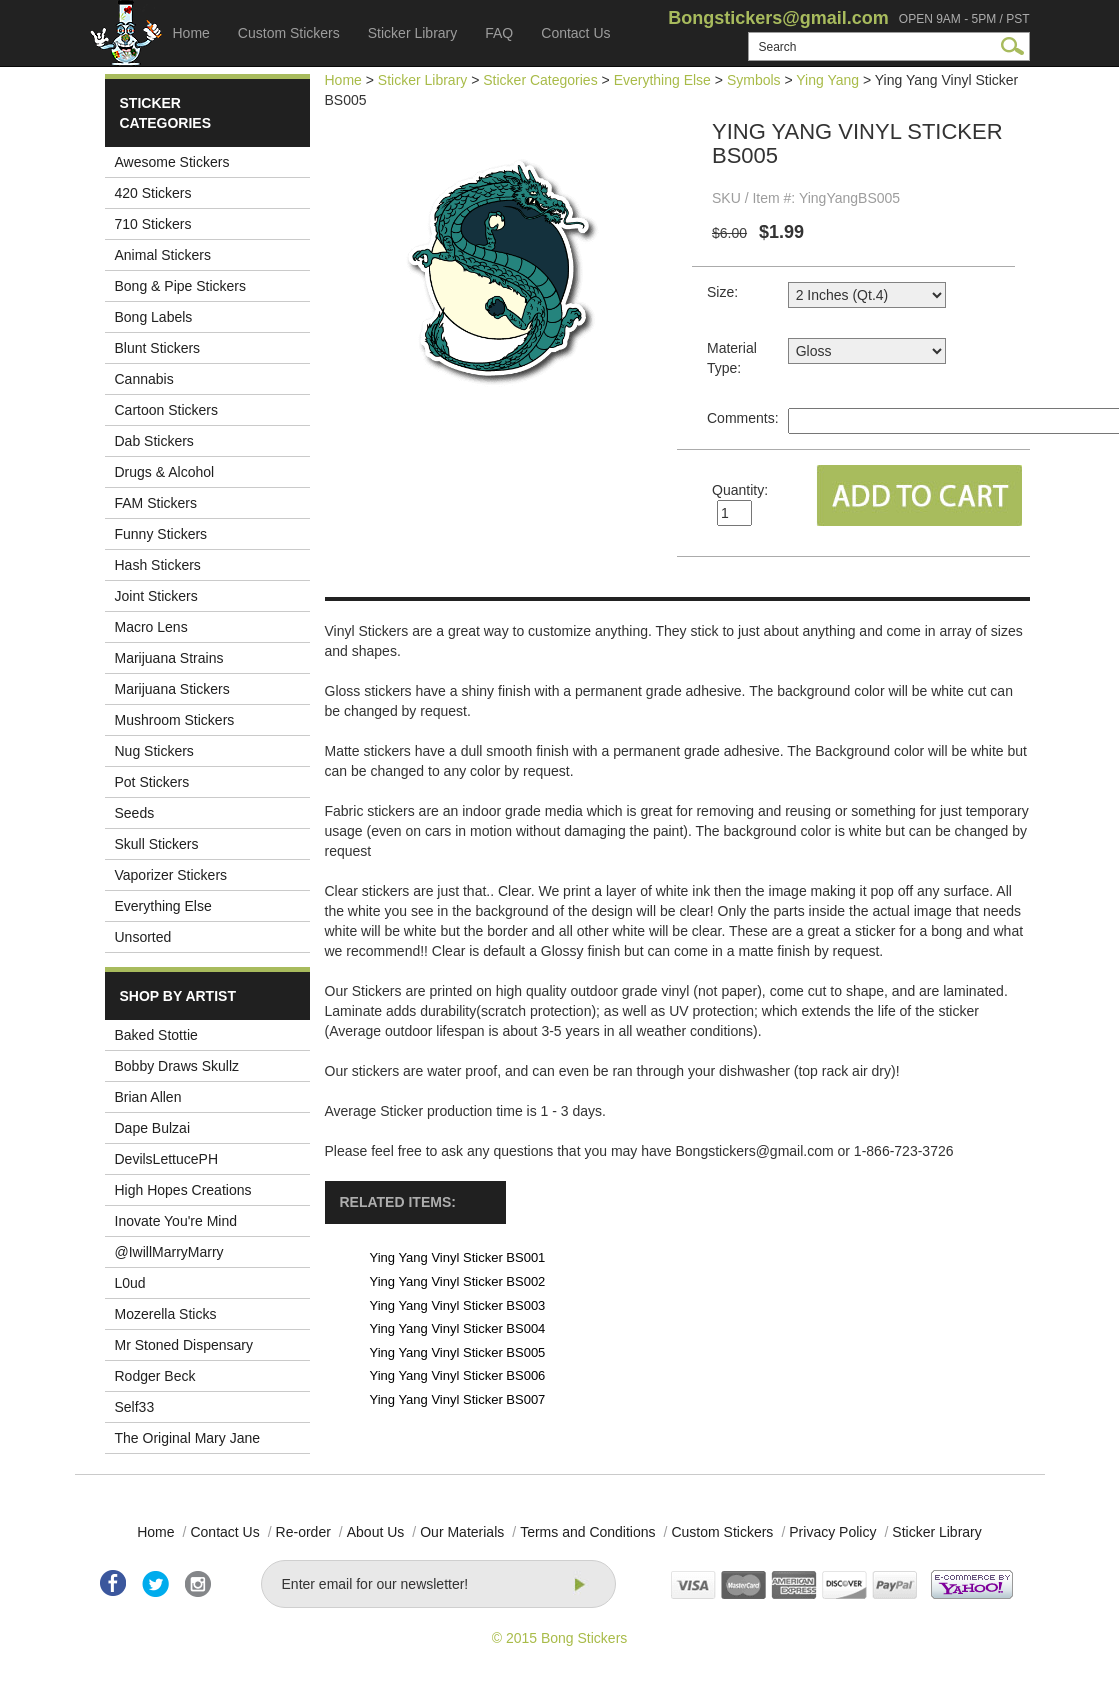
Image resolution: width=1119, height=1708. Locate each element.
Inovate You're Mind (176, 1221)
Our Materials (462, 1532)
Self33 (135, 1407)
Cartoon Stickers (166, 410)
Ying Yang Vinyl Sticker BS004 (458, 1328)
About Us (376, 1532)
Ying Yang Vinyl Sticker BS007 (458, 1399)
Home (191, 33)
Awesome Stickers (172, 162)
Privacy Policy (832, 1532)
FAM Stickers (156, 503)
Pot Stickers (152, 782)
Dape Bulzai (153, 1128)
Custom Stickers (289, 33)
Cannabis (144, 379)
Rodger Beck (155, 1376)
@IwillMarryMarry (169, 1252)
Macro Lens (151, 627)
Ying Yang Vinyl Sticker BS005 (458, 1352)
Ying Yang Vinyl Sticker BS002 (458, 1281)
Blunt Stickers (158, 348)
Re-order (303, 1532)
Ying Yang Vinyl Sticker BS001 (458, 1257)
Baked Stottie (156, 1035)
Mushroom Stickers (175, 720)
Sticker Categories (540, 80)
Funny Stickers (161, 534)
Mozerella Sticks (166, 1314)
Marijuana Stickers (172, 689)
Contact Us (575, 33)
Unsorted (143, 937)
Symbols (754, 80)
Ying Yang (827, 80)
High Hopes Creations (183, 1190)
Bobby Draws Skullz (177, 1066)
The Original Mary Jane (188, 1438)
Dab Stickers (154, 441)
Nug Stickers (154, 751)
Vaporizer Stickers (171, 875)
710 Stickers (153, 224)
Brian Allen (148, 1097)
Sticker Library (412, 33)
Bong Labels (154, 317)
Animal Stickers (163, 255)
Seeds (135, 813)
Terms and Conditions (587, 1532)
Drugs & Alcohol (165, 472)
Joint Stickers (156, 596)
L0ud (130, 1283)
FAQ (499, 33)
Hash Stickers (158, 565)
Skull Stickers (157, 844)
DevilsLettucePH (167, 1159)
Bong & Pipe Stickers (181, 286)
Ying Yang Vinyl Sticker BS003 (458, 1305)
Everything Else (163, 906)
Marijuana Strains (169, 658)
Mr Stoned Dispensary (184, 1345)
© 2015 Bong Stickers (560, 1638)
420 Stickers (153, 193)
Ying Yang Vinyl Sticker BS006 (458, 1375)
